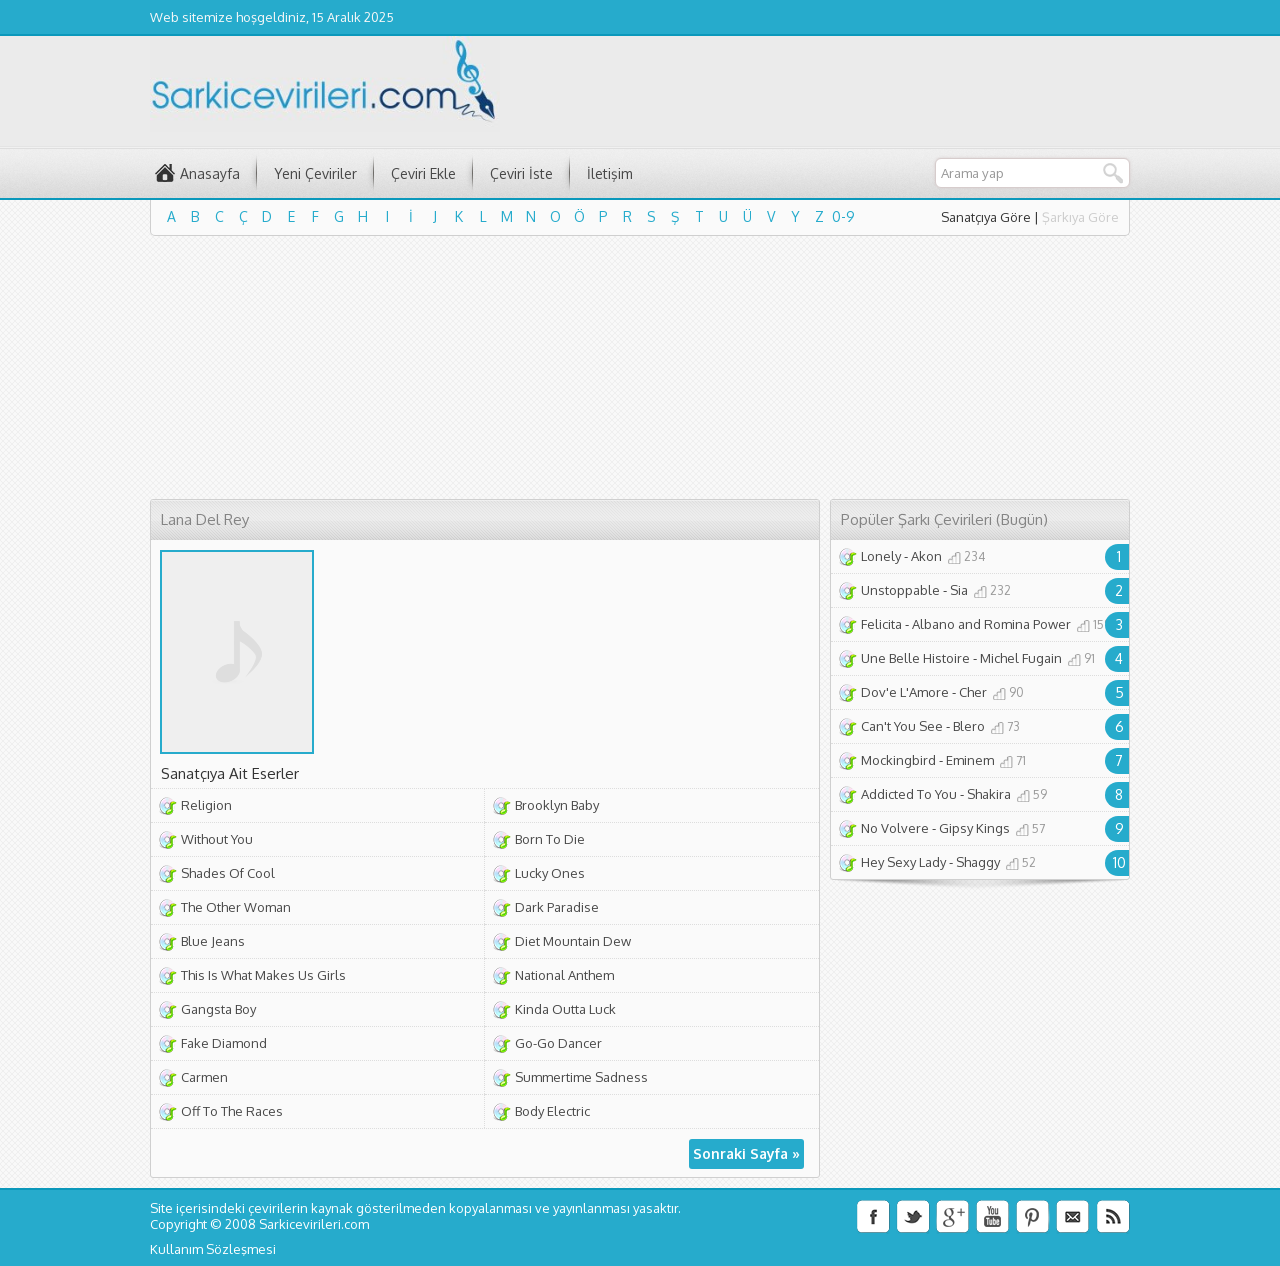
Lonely (881, 556)
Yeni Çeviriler (315, 173)
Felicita (881, 624)
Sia (959, 590)
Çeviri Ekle (423, 173)
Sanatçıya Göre (986, 217)
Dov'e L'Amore (905, 692)
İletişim (610, 173)
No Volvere (895, 828)
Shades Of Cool (228, 873)
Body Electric (552, 1111)
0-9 (843, 216)
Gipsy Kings (974, 828)
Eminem (970, 760)
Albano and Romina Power (991, 624)
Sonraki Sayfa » (746, 1153)
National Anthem (564, 975)
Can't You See (902, 726)
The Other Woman (236, 907)
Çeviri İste (521, 173)
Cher (973, 692)
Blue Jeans (213, 941)
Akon (926, 556)
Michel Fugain (1021, 658)
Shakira (989, 794)
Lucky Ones (550, 873)
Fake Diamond (224, 1043)
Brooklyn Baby (557, 805)
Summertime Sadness (581, 1077)
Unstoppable (900, 590)
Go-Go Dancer (558, 1043)
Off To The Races (232, 1111)
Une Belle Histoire (915, 658)
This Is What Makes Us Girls (263, 975)
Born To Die (550, 839)
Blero (969, 726)
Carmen (204, 1077)
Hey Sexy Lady (903, 862)
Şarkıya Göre (1080, 217)
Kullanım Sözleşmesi (213, 1249)
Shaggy (978, 862)
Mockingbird (898, 760)
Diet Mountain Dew (573, 941)
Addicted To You (909, 794)
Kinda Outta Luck (565, 1009)
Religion (206, 805)
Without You (217, 839)
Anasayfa (210, 173)
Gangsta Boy (218, 1009)
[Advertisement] (640, 371)
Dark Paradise (557, 907)
